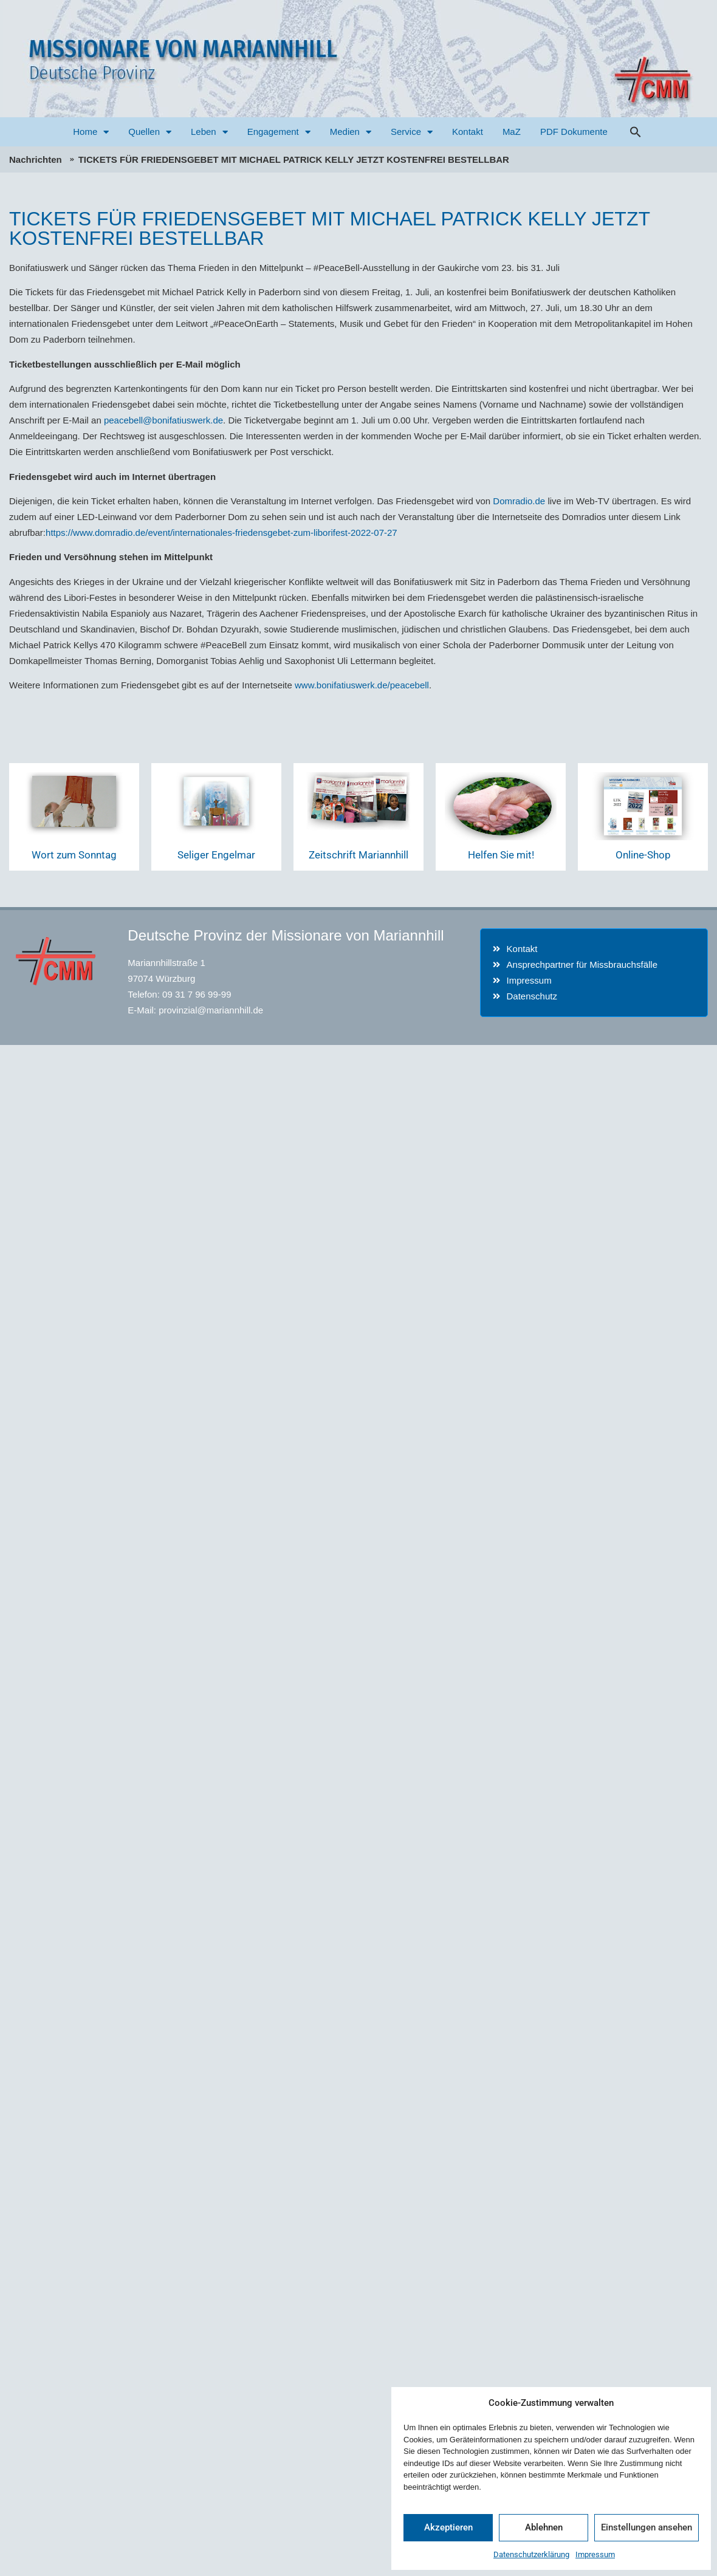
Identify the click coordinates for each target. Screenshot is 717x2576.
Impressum (595, 2554)
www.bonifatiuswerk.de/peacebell (362, 685)
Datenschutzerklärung (531, 2554)
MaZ (512, 131)
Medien (350, 132)
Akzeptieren (448, 2527)
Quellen (149, 132)
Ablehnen (544, 2527)
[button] (635, 131)
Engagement (278, 132)
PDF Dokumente (574, 131)
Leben (209, 132)
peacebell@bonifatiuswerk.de (163, 420)
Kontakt (467, 131)
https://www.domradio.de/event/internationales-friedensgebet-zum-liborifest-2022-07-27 (221, 532)
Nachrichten (35, 159)
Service (412, 132)
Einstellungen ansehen (646, 2527)
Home (91, 132)
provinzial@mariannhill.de (211, 1010)
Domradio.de (519, 501)
